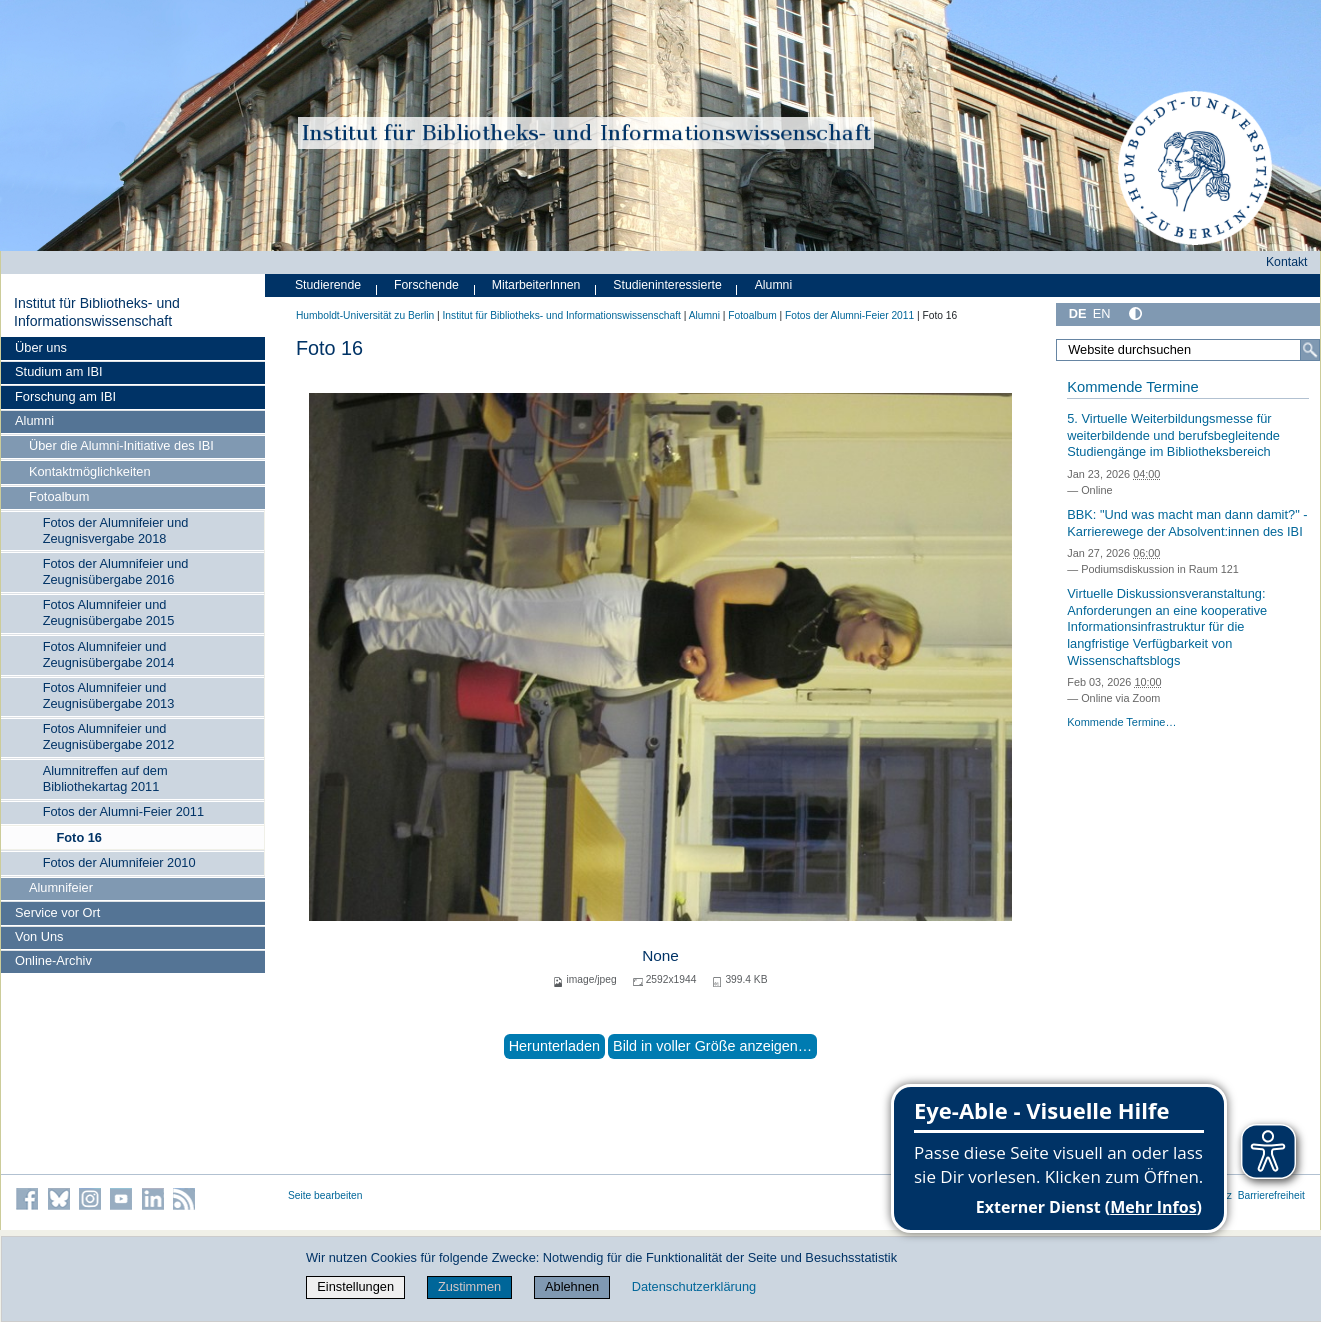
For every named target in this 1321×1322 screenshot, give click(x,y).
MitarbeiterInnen (536, 285)
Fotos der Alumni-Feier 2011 (123, 811)
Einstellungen (355, 1286)
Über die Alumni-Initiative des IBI (121, 445)
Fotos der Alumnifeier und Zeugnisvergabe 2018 (116, 530)
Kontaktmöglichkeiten (90, 471)
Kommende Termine (1132, 387)
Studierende (328, 285)
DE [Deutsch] (1078, 313)
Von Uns (39, 936)
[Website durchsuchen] (1188, 350)
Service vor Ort (57, 912)
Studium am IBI (58, 371)
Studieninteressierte (667, 285)
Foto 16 (79, 837)
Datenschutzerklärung (694, 1286)
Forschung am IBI (65, 396)
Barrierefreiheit (1271, 1195)
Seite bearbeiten (325, 1195)
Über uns (41, 347)
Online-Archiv (53, 960)
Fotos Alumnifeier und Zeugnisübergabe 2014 (109, 654)
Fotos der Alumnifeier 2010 (119, 862)
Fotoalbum (59, 496)
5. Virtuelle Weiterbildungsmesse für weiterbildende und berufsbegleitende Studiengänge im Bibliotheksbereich (1173, 435)
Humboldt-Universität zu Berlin (365, 315)
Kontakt (1287, 262)
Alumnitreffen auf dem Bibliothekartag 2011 (105, 778)
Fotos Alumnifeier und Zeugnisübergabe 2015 (109, 612)
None (660, 955)
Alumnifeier (61, 887)
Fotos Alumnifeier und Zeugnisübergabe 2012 (109, 736)
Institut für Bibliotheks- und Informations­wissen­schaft (97, 312)
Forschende (426, 285)
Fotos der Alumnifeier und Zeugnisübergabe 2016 (116, 571)
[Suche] (1310, 350)
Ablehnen (572, 1286)
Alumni (34, 420)
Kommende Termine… (1121, 722)
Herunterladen (554, 1046)
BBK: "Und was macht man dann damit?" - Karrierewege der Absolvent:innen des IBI (1187, 523)
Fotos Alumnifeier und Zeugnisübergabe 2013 (109, 695)
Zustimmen (469, 1286)
